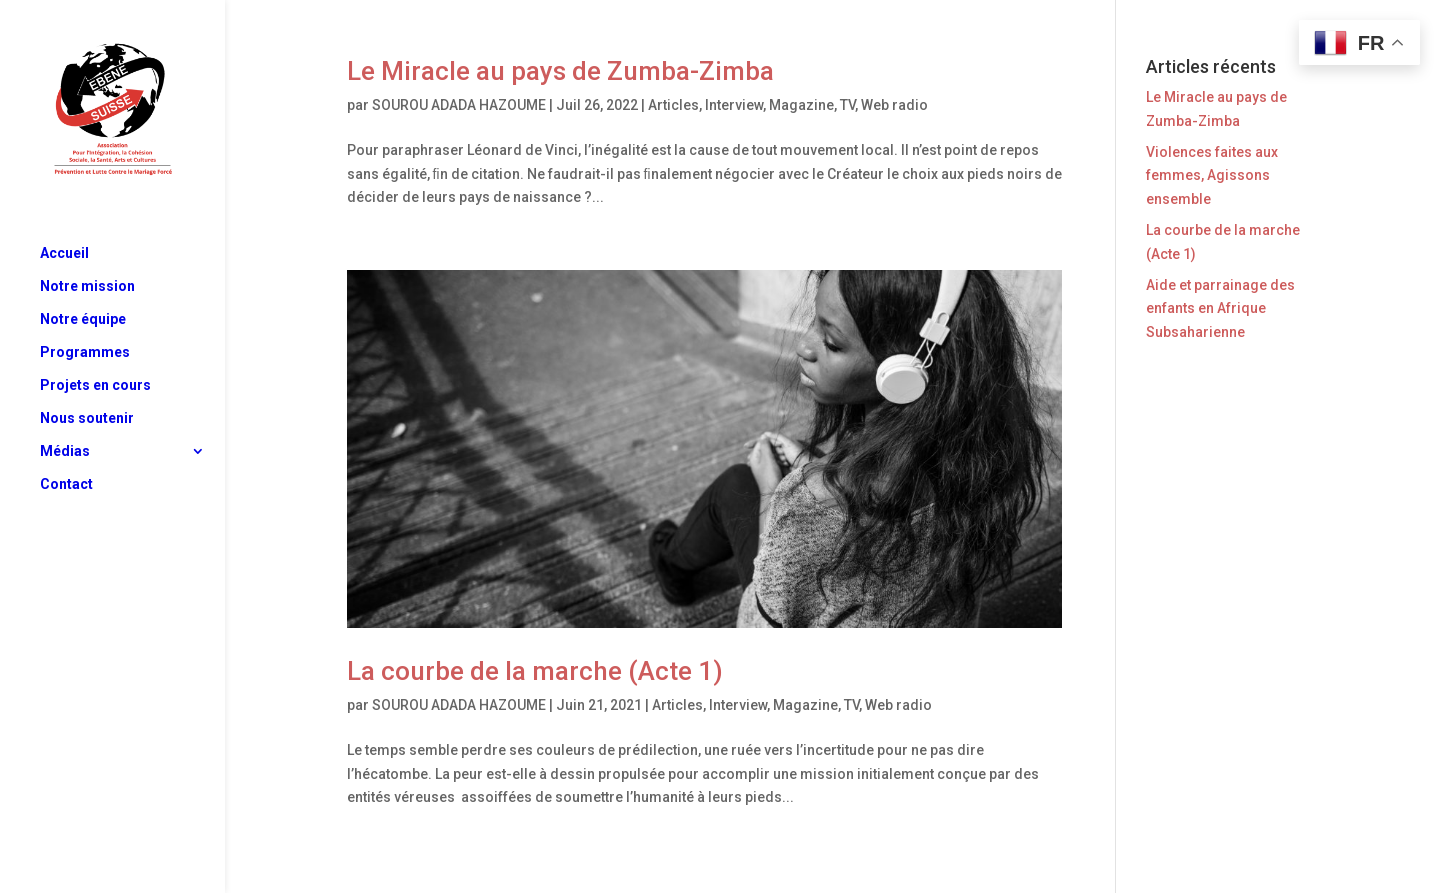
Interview (734, 105)
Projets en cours (95, 385)
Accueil (64, 253)
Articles (673, 105)
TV (847, 105)
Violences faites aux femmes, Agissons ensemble (1212, 176)
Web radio (894, 105)
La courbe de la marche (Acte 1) (535, 671)
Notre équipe (83, 319)
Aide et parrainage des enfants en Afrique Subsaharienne (1220, 309)
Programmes (85, 352)
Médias (65, 451)
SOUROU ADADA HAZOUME (459, 105)
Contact (66, 484)
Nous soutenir (87, 418)
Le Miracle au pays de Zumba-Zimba (560, 71)
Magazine (801, 105)
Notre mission (87, 286)
